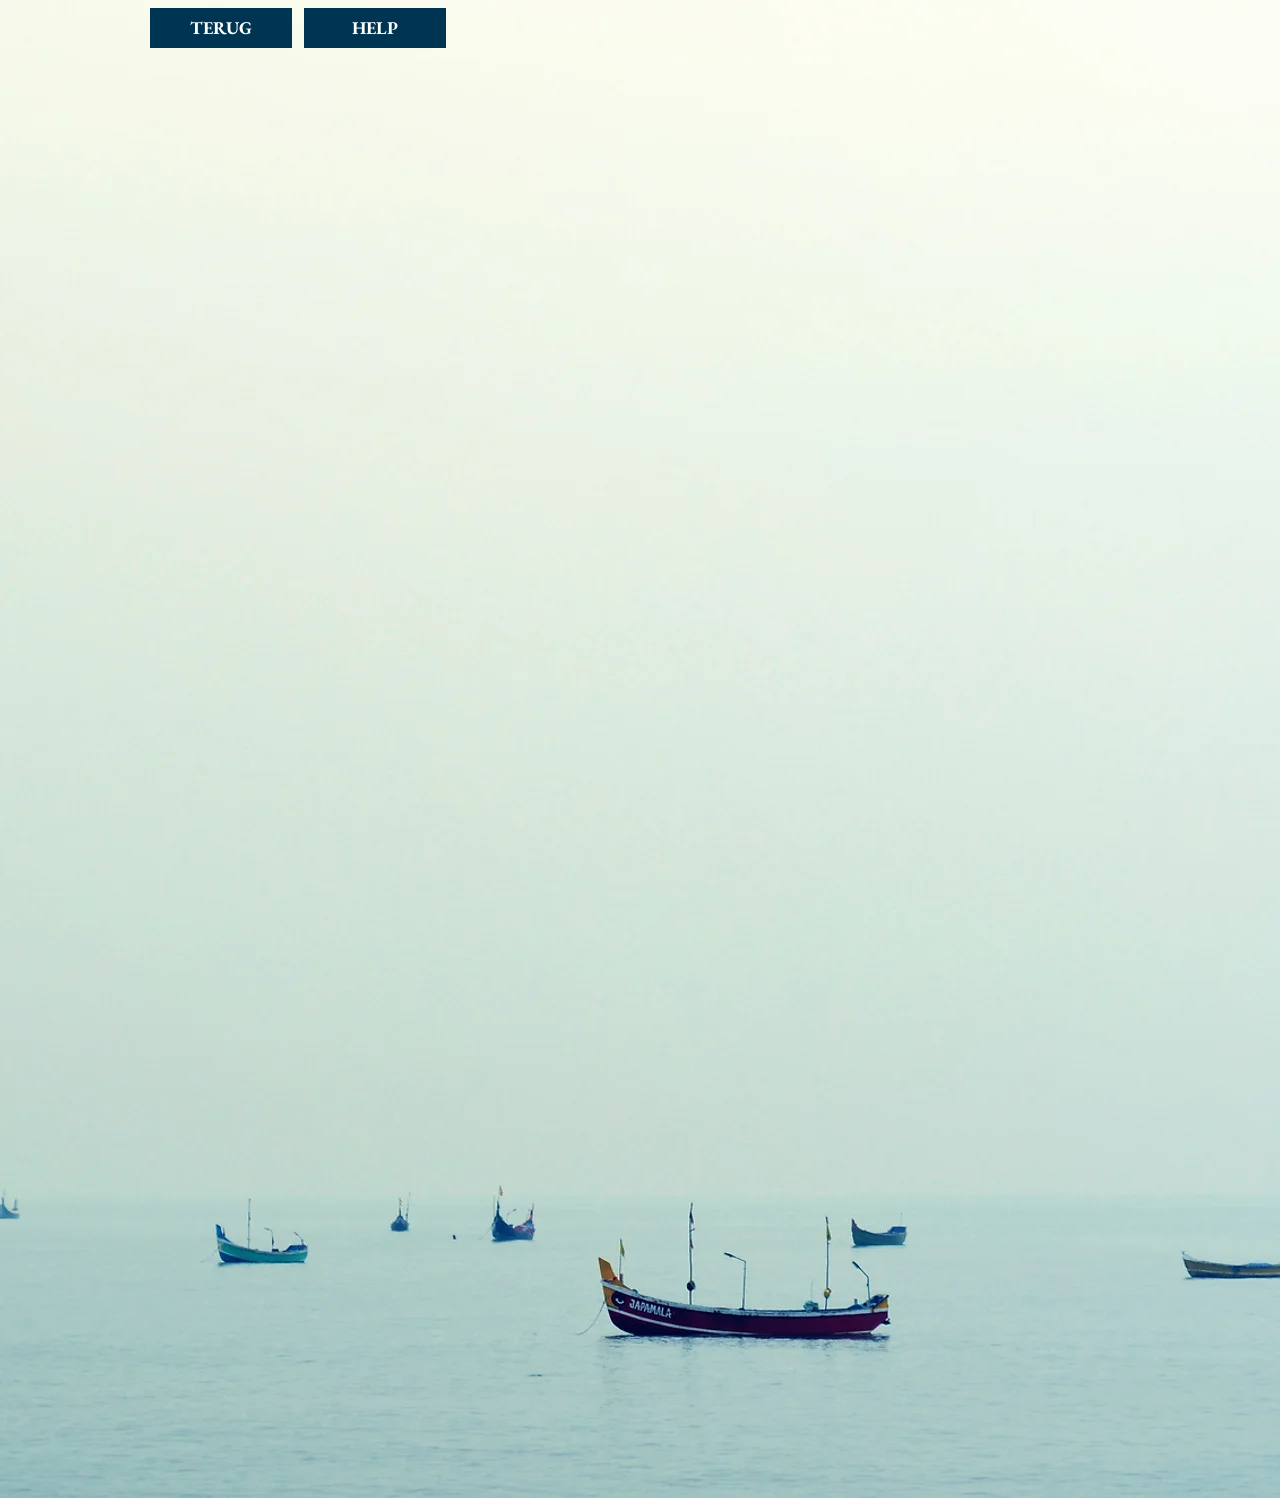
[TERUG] (221, 28)
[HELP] (375, 28)
